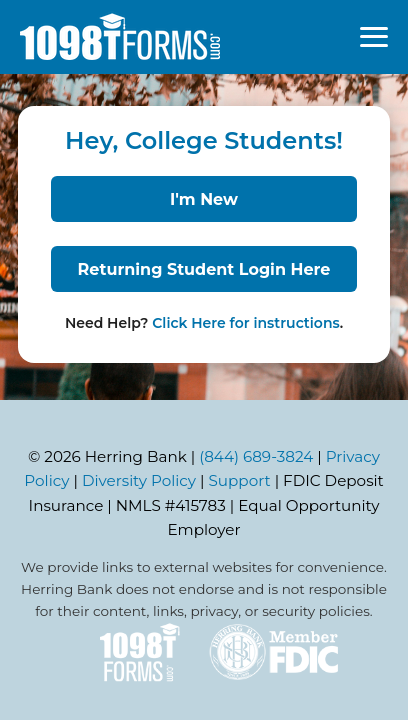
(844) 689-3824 (256, 456)
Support (240, 480)
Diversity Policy (139, 480)
